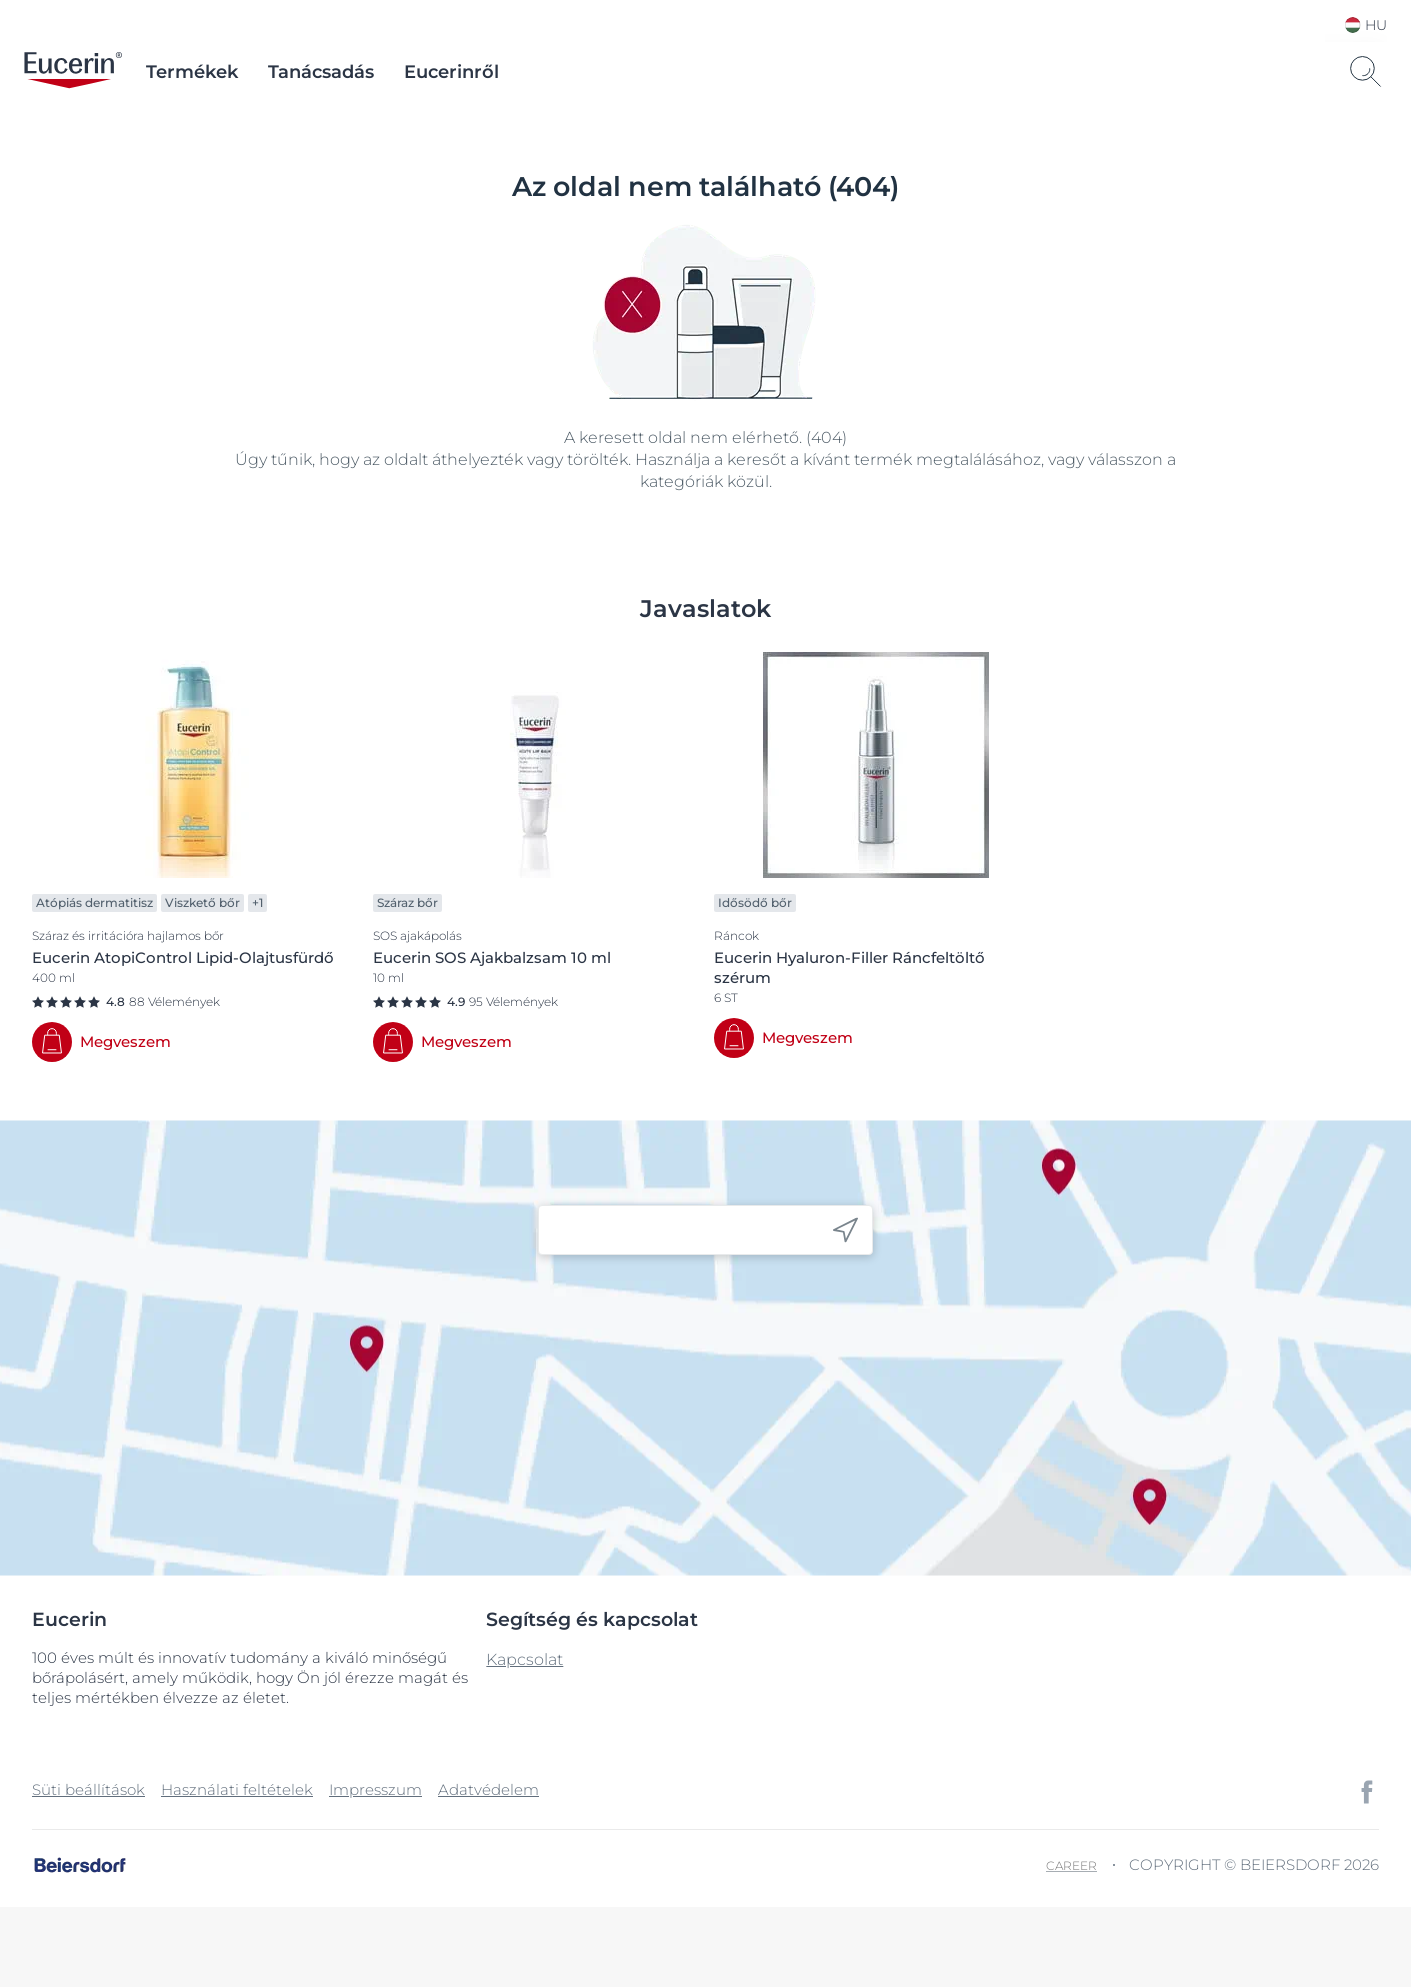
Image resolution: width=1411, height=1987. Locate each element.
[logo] (73, 72)
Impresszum (375, 1789)
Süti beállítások (88, 1789)
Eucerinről (451, 72)
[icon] (845, 1230)
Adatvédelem (488, 1789)
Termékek (192, 72)
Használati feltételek (237, 1789)
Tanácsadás (321, 72)
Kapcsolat (524, 1659)
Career (1071, 1865)
